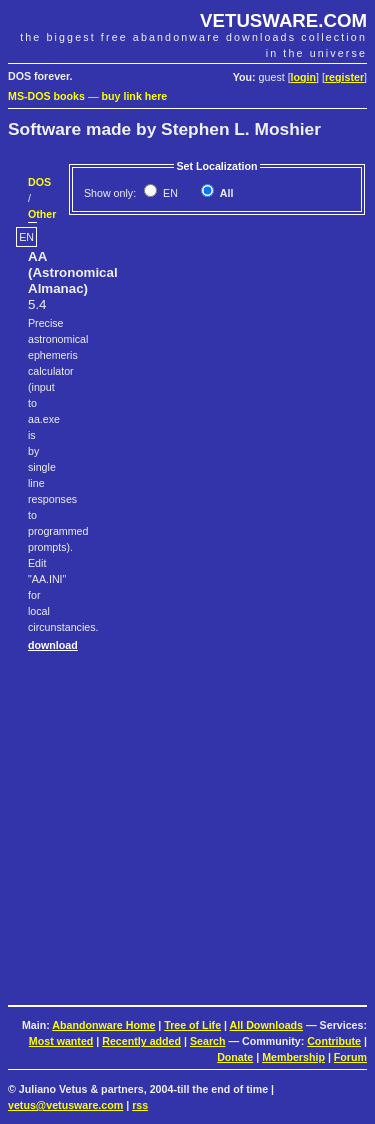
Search (208, 1041)
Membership (293, 1057)
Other (42, 214)
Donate (235, 1057)
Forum (350, 1057)
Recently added (141, 1041)
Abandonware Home (103, 1025)
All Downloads (266, 1025)
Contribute (334, 1041)
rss (140, 1105)
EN (169, 193)
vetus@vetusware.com (65, 1105)
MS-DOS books (46, 96)
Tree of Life (192, 1025)
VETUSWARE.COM (283, 20)
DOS (39, 182)
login (303, 77)
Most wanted (61, 1041)
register (344, 77)
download (53, 645)
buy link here (135, 96)
